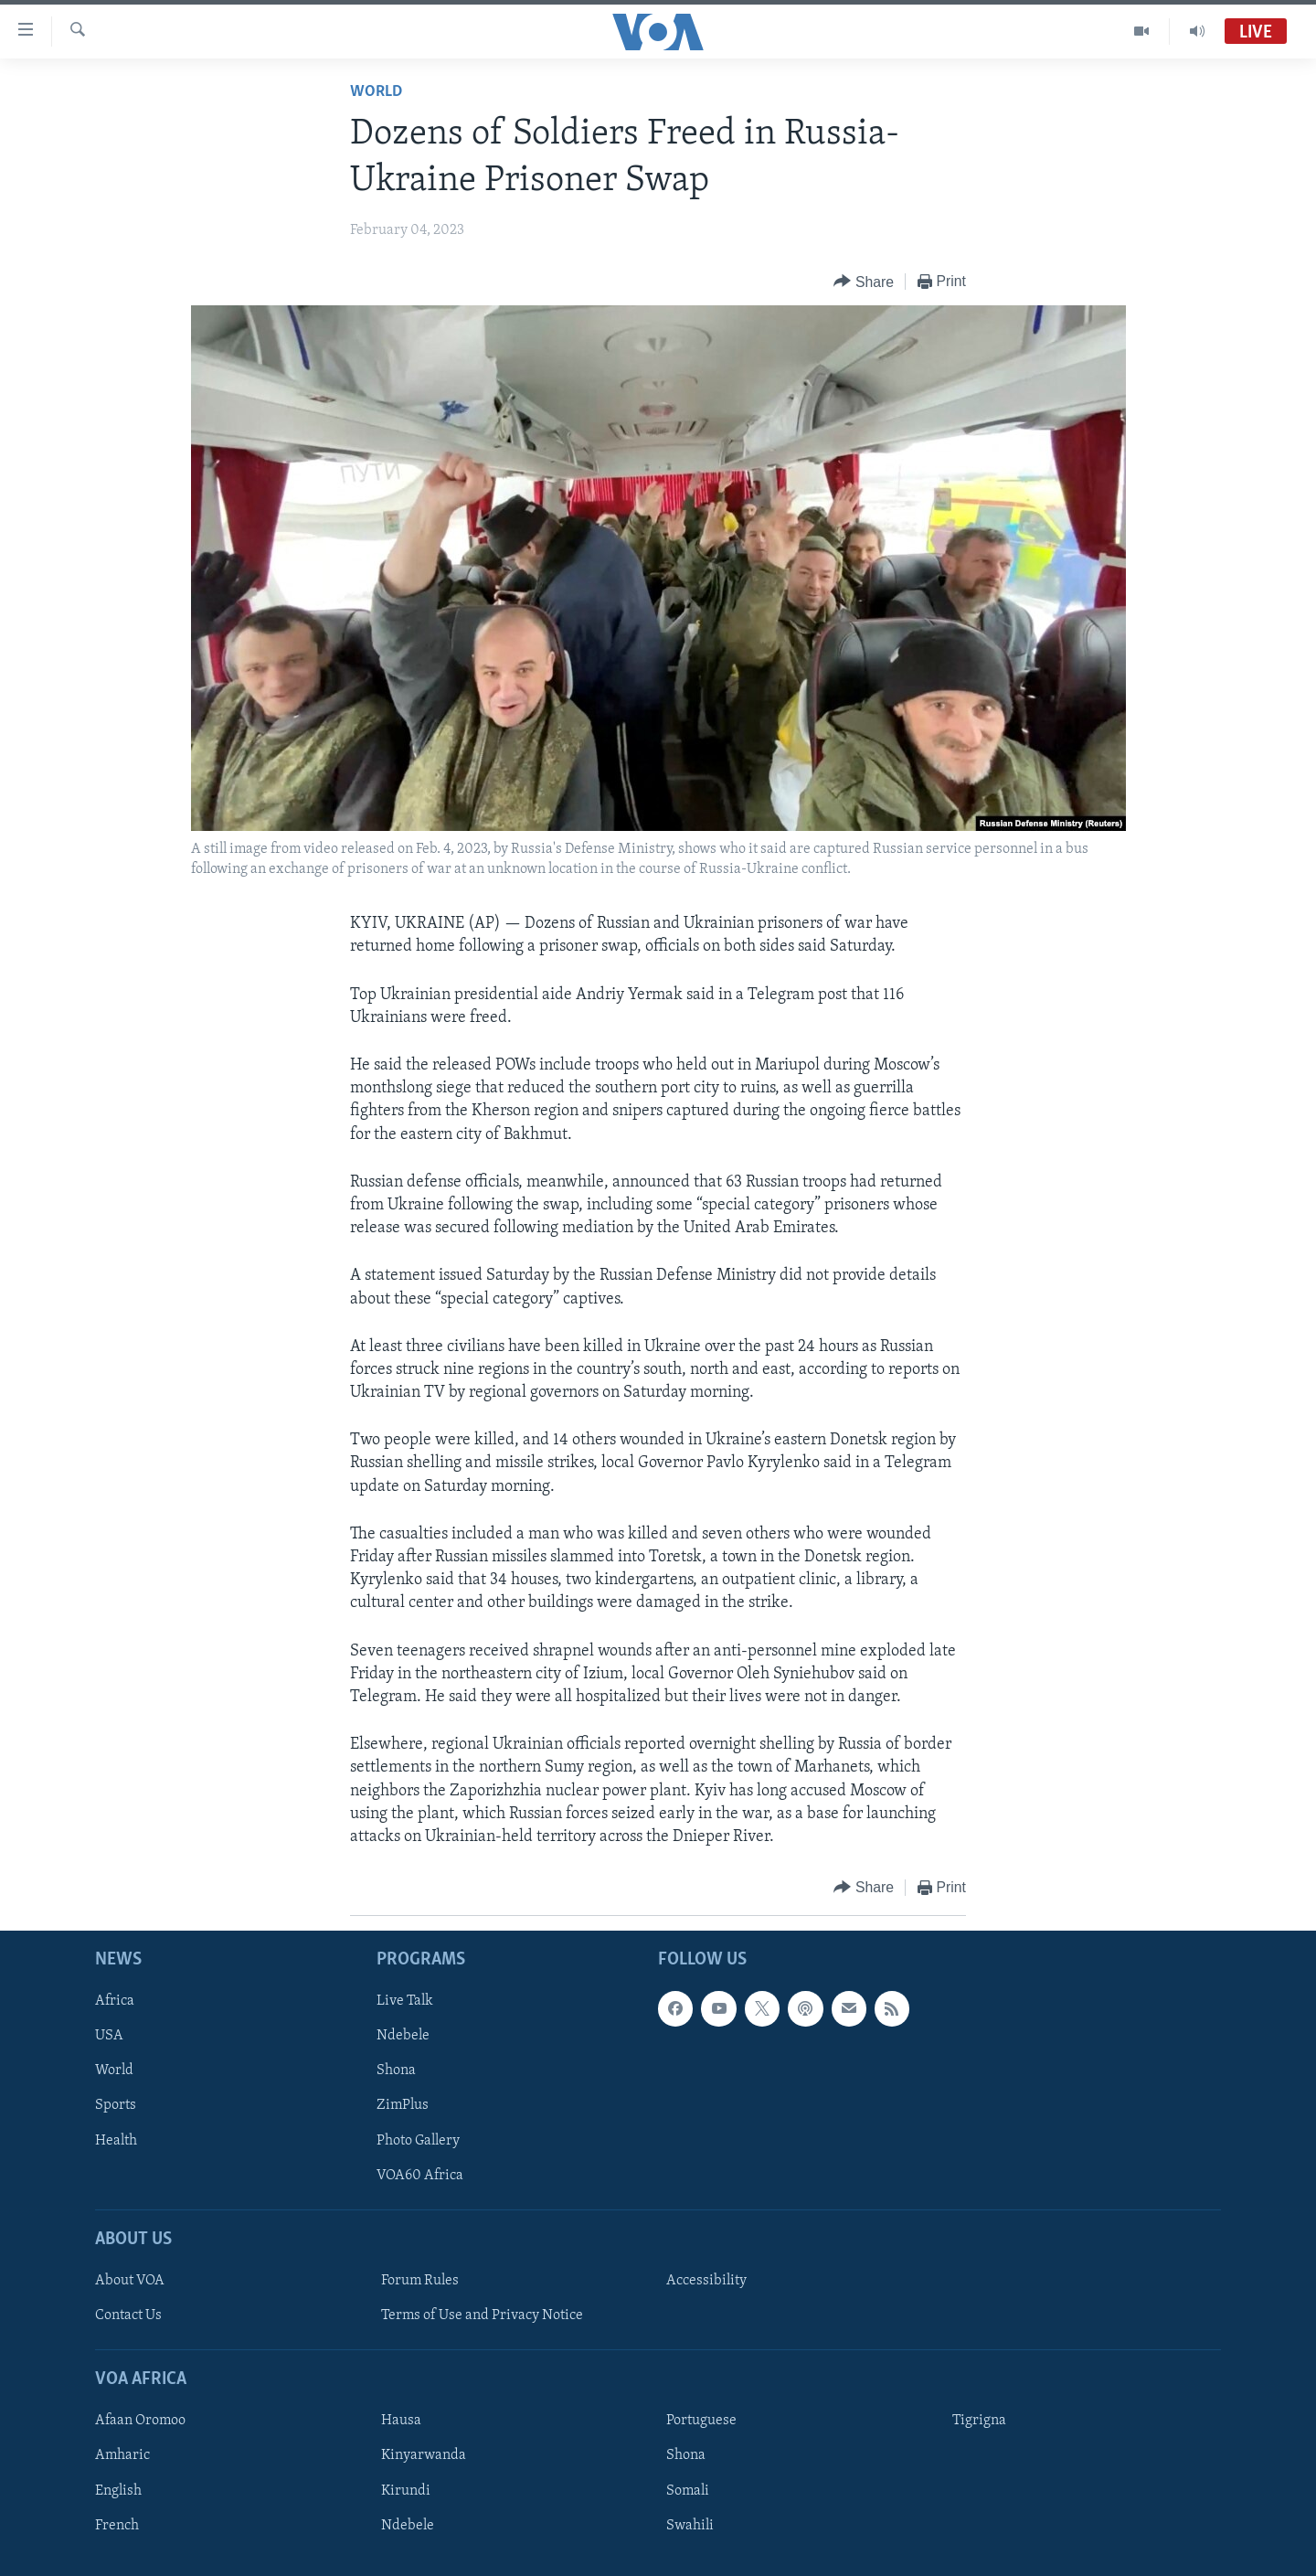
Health (116, 2141)
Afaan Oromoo (140, 2421)
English (118, 2491)
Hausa (401, 2421)
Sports (115, 2106)
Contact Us (128, 2315)
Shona (396, 2071)
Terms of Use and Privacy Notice (482, 2315)
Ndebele (403, 2036)
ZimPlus (403, 2106)
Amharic (122, 2456)
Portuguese (701, 2421)
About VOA (129, 2280)
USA (109, 2036)
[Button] (863, 282)
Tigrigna (979, 2421)
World (376, 92)
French (117, 2525)
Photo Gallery (418, 2141)
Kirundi (405, 2491)
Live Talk (405, 2002)
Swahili (690, 2525)
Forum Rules (420, 2280)
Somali (687, 2491)
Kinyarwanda (423, 2456)
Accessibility (706, 2280)
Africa (114, 2002)
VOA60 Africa (420, 2175)
